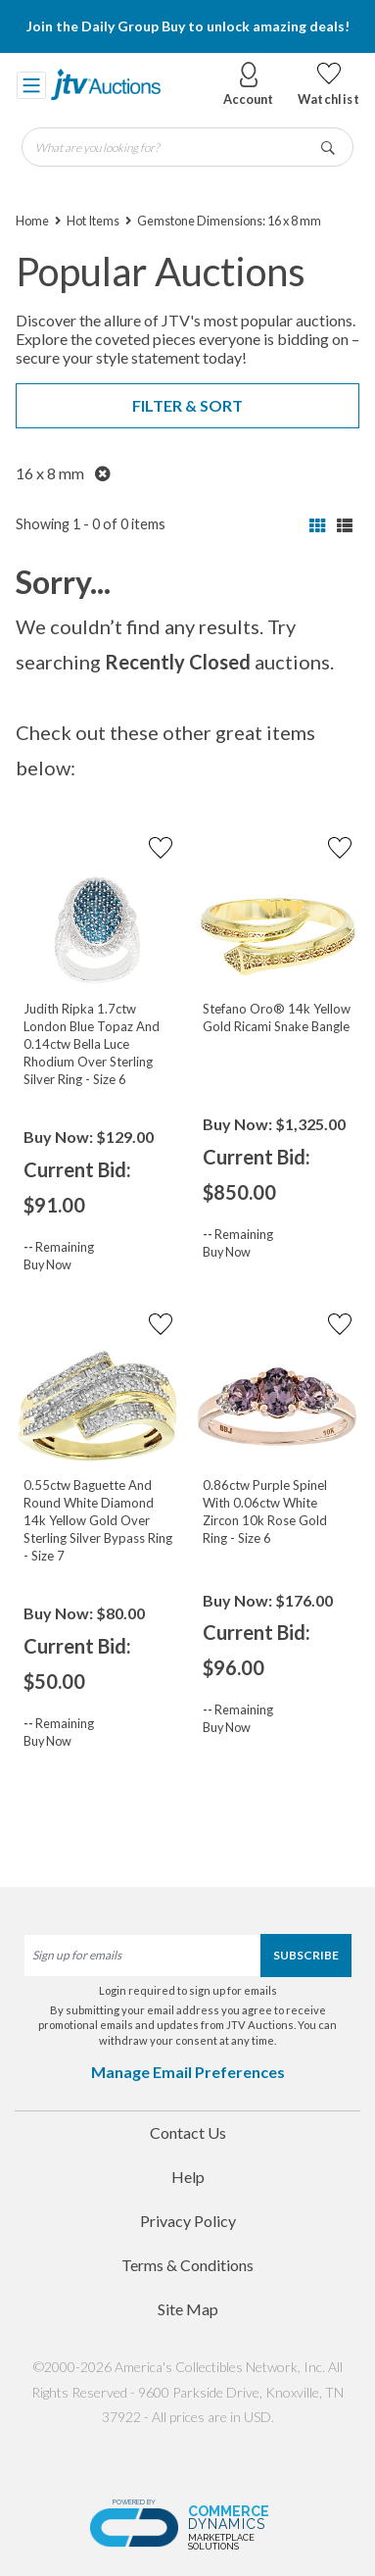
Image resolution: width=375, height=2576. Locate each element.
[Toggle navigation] (31, 84)
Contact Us (188, 2132)
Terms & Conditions (187, 2264)
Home (32, 220)
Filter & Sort (187, 405)
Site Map (188, 2309)
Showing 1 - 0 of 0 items (90, 524)
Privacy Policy (188, 2220)
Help (188, 2176)
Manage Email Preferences (188, 2071)
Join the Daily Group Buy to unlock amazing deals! (188, 26)
